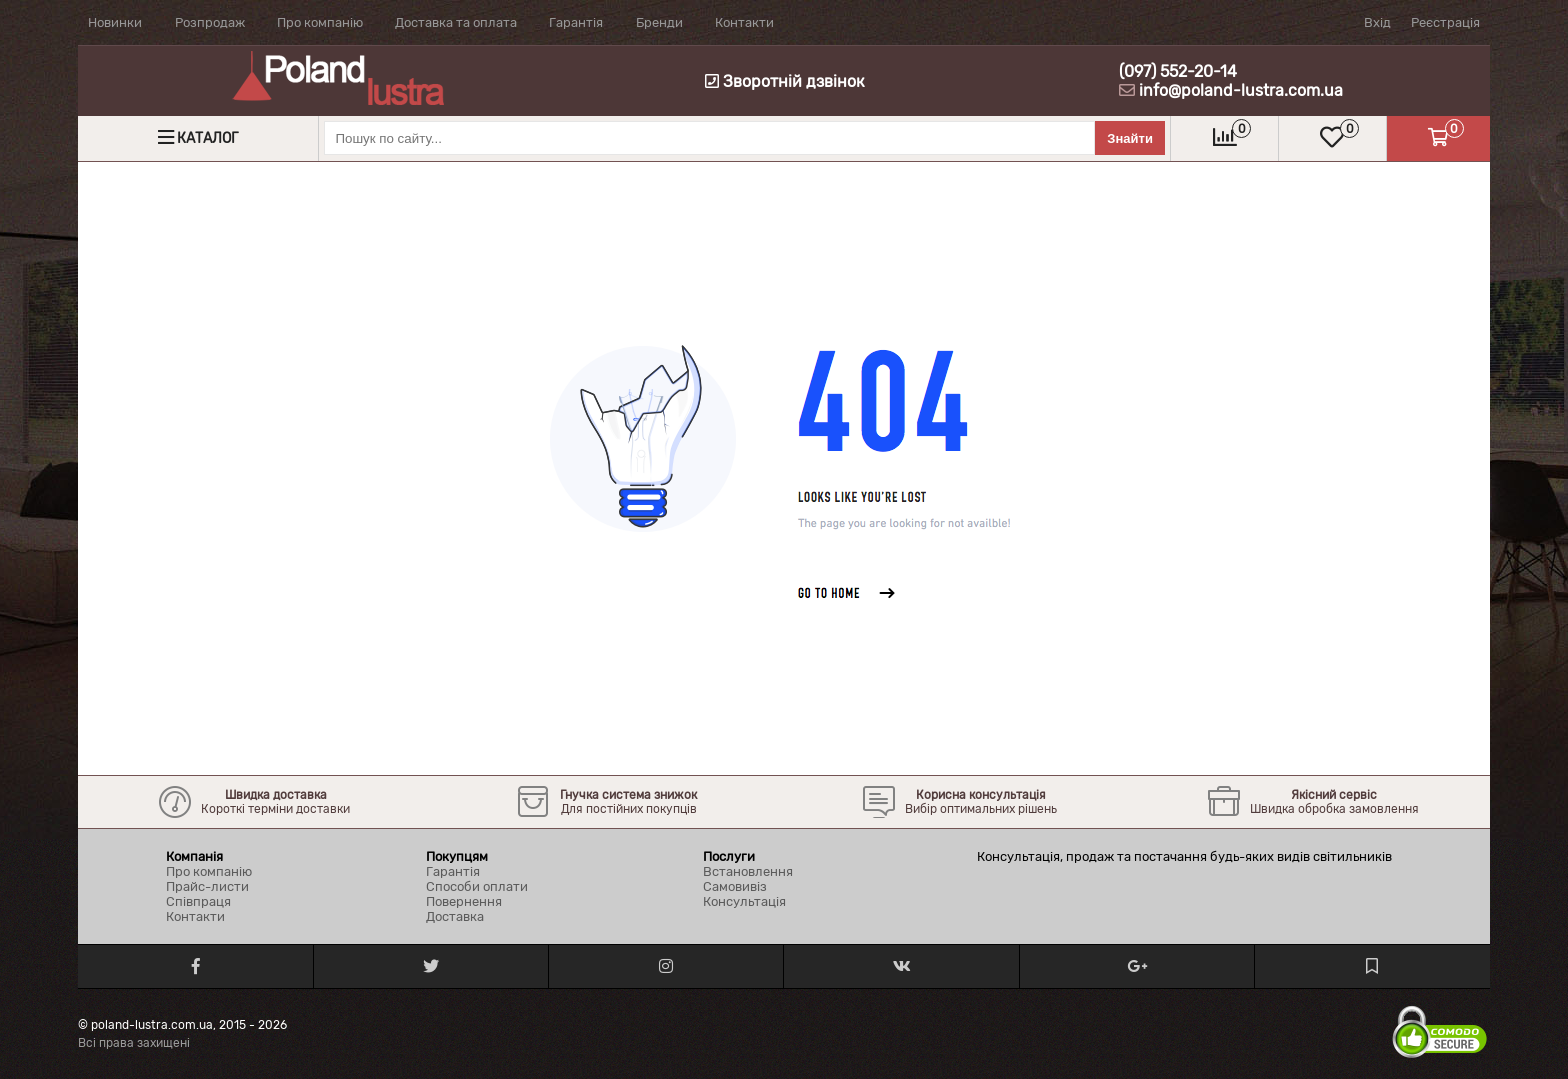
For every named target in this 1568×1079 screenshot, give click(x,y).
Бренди (659, 22)
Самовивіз (735, 886)
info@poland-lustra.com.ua (1241, 90)
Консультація (744, 901)
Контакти (744, 22)
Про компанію (320, 22)
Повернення (464, 901)
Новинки (115, 22)
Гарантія (576, 22)
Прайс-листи (207, 886)
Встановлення (748, 871)
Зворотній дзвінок (785, 81)
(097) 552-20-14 (1178, 71)
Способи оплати (477, 886)
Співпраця (198, 901)
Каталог (207, 138)
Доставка (455, 916)
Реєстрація (1445, 22)
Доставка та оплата (456, 22)
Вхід (1377, 22)
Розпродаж (210, 22)
